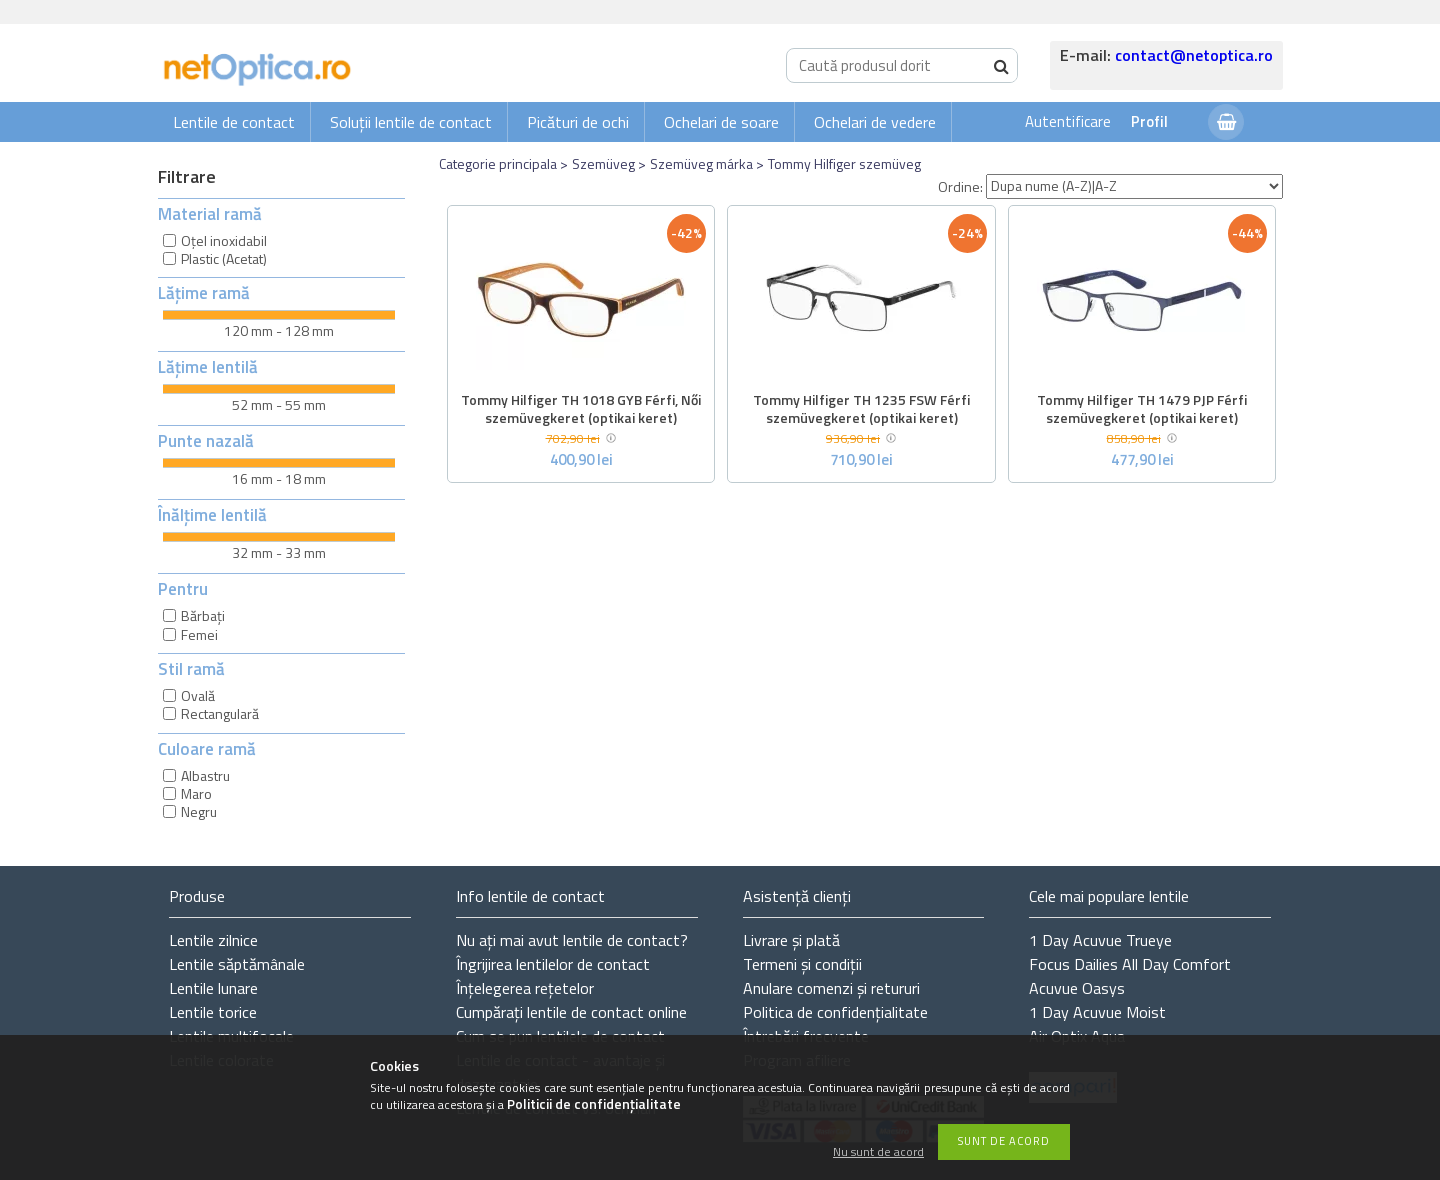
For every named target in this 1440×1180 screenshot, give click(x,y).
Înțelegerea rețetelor (525, 988)
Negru (199, 811)
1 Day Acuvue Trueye (1100, 940)
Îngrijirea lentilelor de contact (553, 964)
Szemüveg (603, 163)
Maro (196, 793)
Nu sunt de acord (878, 1152)
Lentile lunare (213, 988)
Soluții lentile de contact (411, 122)
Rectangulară (220, 713)
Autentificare (1068, 121)
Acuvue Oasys (1077, 988)
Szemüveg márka (701, 163)
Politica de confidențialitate (835, 1012)
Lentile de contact (234, 122)
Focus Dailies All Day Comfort (1130, 964)
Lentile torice (213, 1012)
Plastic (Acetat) (224, 258)
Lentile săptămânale (237, 964)
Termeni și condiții (802, 964)
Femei (199, 634)
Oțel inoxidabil (224, 240)
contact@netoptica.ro (1194, 55)
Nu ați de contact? (572, 940)
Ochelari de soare (721, 122)
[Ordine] (1134, 186)
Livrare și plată (791, 940)
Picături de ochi (578, 122)
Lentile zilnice (213, 940)
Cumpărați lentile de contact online (571, 1012)
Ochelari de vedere (875, 122)
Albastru (205, 775)
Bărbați (203, 615)
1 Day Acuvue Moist (1097, 1012)
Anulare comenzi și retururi (831, 988)
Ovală (198, 695)
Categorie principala (498, 163)
